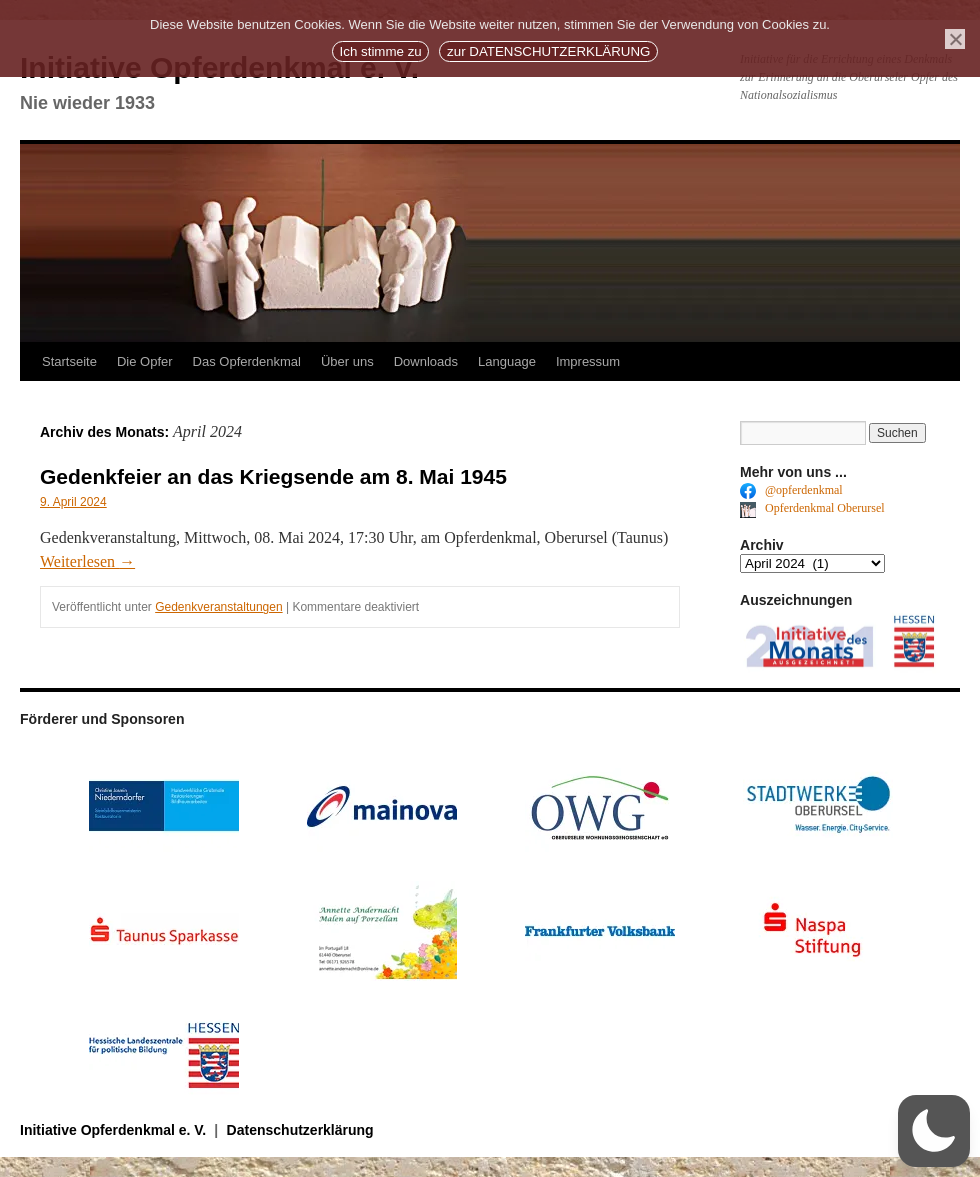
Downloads (426, 361)
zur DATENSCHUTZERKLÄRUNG (548, 51)
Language (507, 361)
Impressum (588, 361)
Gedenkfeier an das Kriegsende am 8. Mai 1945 (273, 476)
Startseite (69, 361)
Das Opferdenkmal (247, 361)
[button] (934, 1131)
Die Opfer (145, 361)
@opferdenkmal (791, 490)
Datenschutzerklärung (300, 1130)
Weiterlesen (87, 561)
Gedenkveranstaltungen (218, 607)
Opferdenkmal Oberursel (812, 508)
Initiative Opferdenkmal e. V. (115, 1130)
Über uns (347, 361)
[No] (955, 39)
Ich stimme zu (381, 51)
